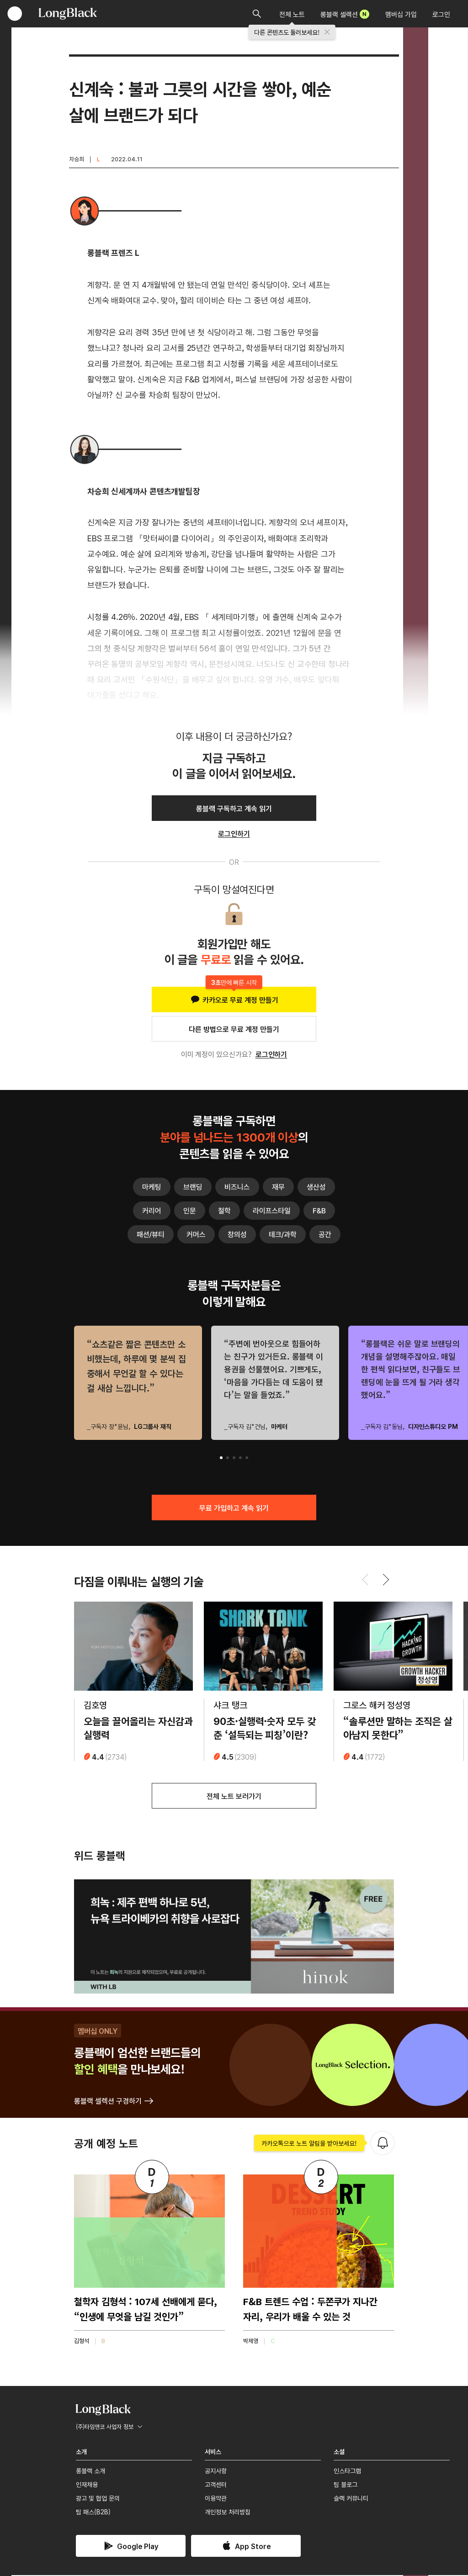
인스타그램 (347, 2470)
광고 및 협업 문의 (98, 2498)
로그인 (441, 14)
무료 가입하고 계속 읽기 (233, 1507)
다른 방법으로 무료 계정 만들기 (234, 1028)
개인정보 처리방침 (227, 2512)
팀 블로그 (345, 2485)
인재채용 (87, 2485)
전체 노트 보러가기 (234, 1796)
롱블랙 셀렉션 (344, 14)
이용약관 (216, 2498)
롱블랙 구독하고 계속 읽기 (233, 808)
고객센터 (216, 2485)
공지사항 (216, 2470)
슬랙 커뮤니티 (351, 2498)
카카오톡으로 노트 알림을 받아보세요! (309, 2143)
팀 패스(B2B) (93, 2512)
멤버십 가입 (401, 14)
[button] (221, 1457)
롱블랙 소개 (90, 2470)
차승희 (76, 158)
